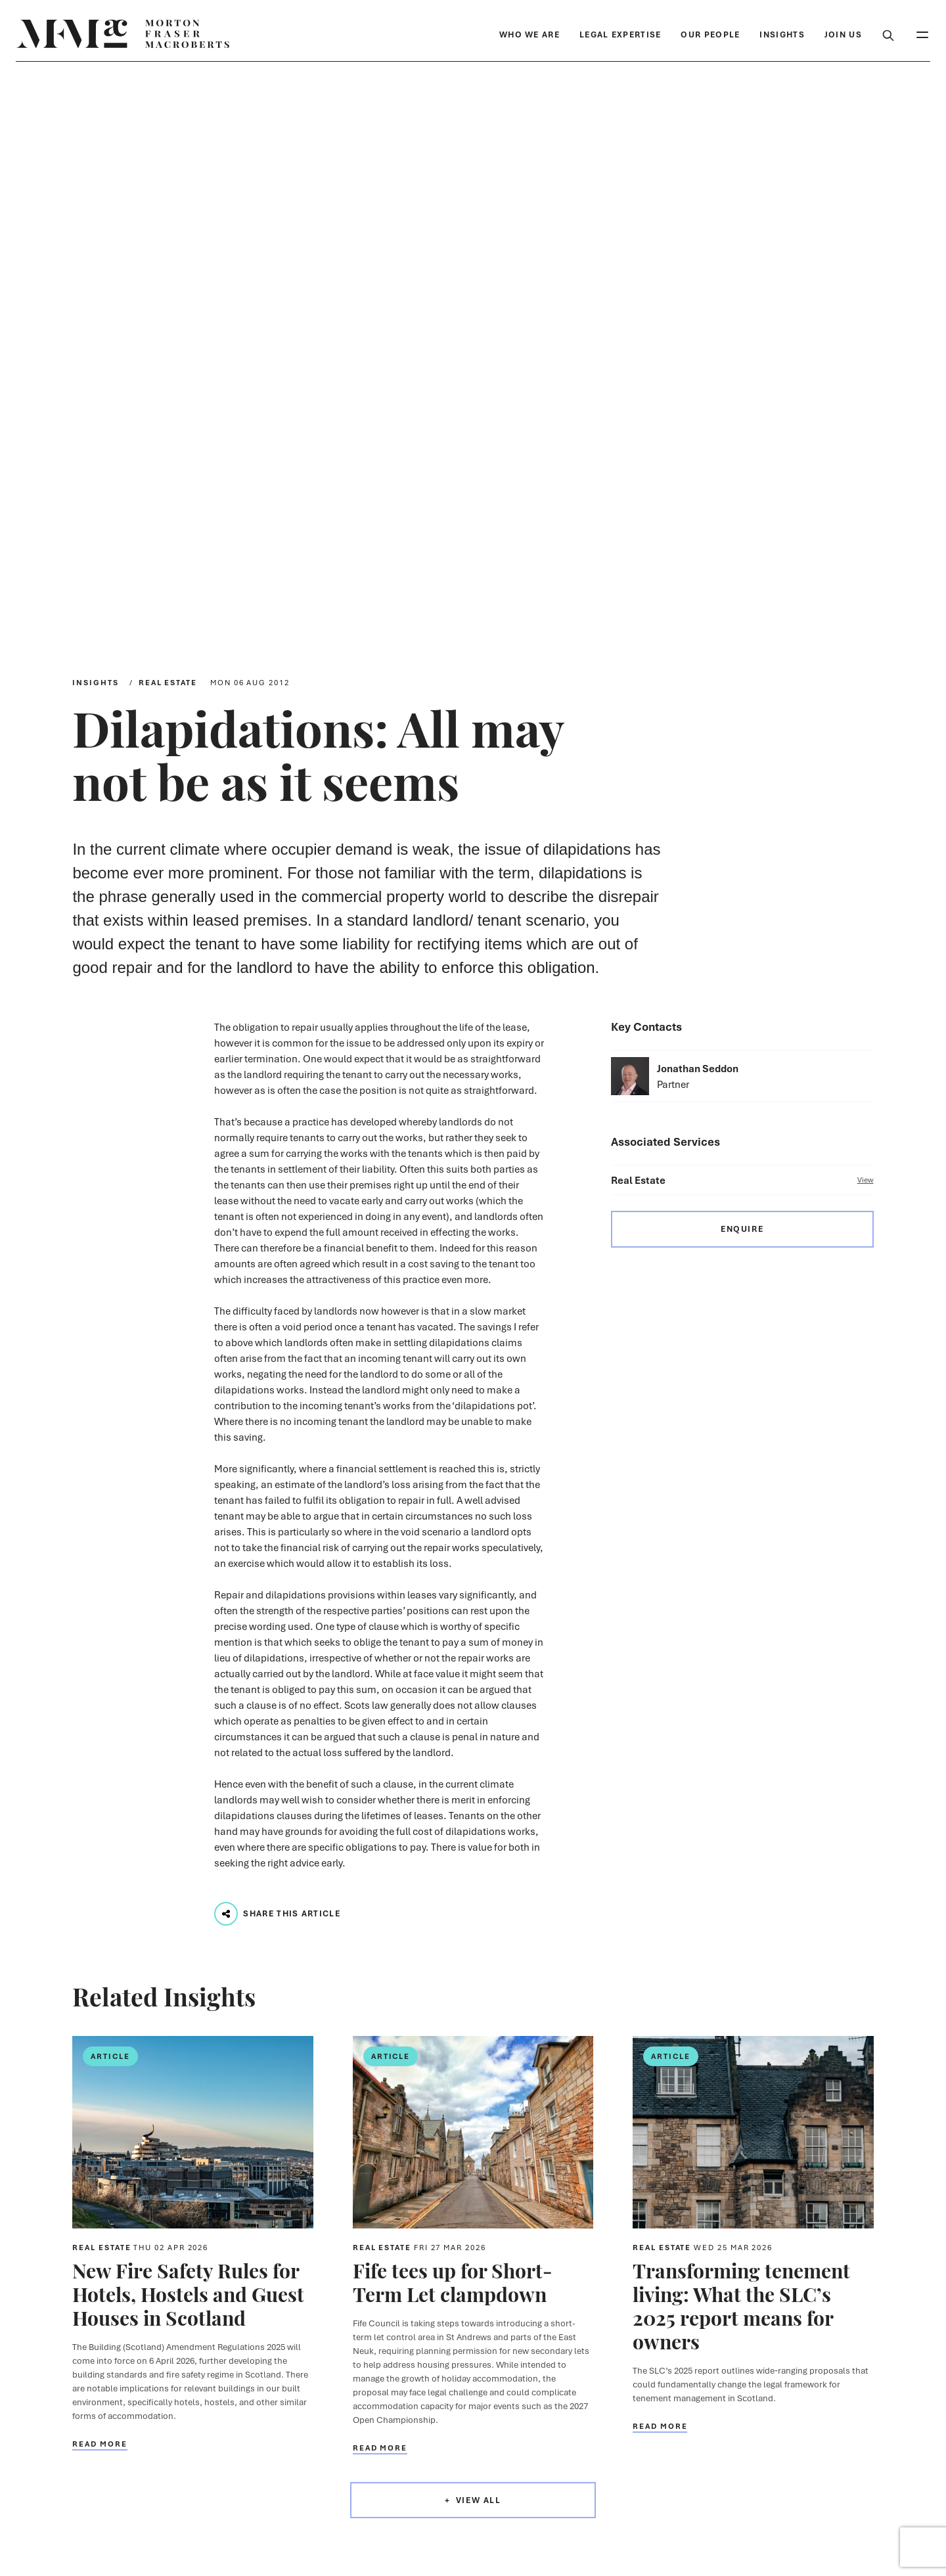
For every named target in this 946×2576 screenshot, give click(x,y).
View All (478, 2500)
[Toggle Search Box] (888, 33)
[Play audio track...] (226, 1914)
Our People (710, 34)
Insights (781, 34)
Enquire (742, 1228)
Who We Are (529, 34)
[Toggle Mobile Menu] (922, 33)
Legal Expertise (620, 34)
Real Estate (168, 682)
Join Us (843, 34)
